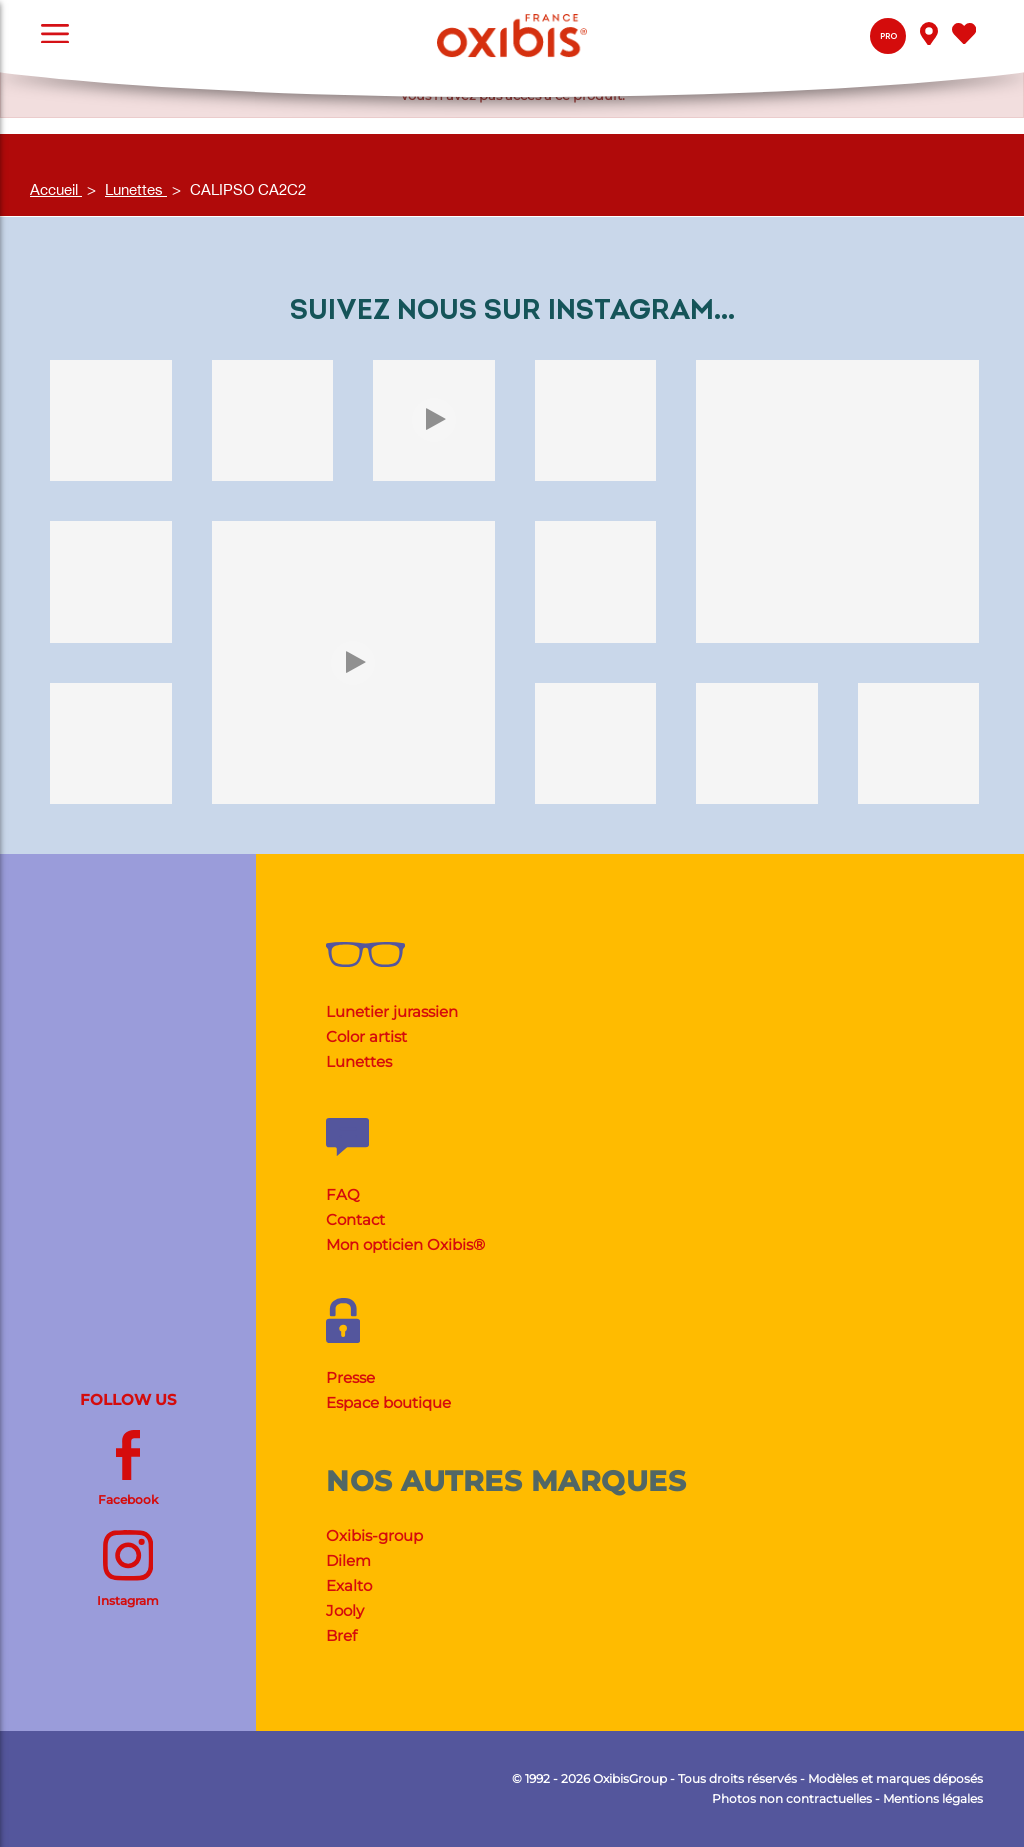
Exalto (349, 1585)
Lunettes (359, 1061)
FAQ (343, 1194)
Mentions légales (933, 1798)
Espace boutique (388, 1402)
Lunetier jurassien (392, 1011)
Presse (350, 1377)
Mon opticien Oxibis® (405, 1244)
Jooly (345, 1610)
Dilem (348, 1560)
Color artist (366, 1036)
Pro (888, 36)
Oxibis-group (374, 1535)
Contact (355, 1219)
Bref (341, 1635)
